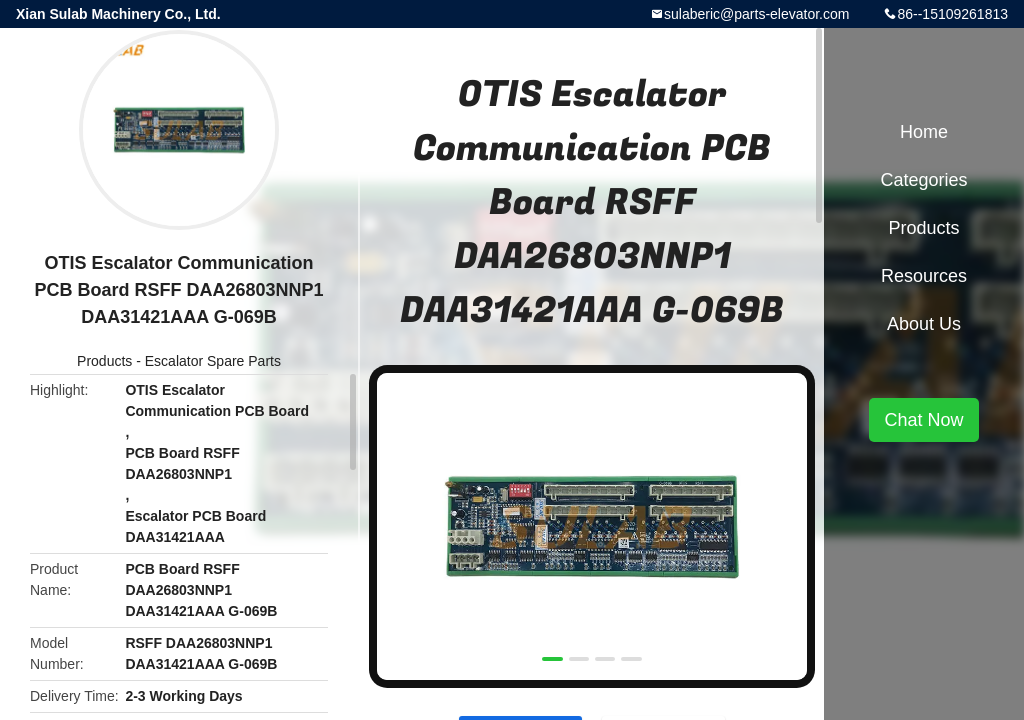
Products (104, 361)
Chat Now (923, 420)
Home (924, 132)
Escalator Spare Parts (213, 361)
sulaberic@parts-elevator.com (756, 14)
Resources (924, 276)
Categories (923, 180)
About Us (924, 324)
